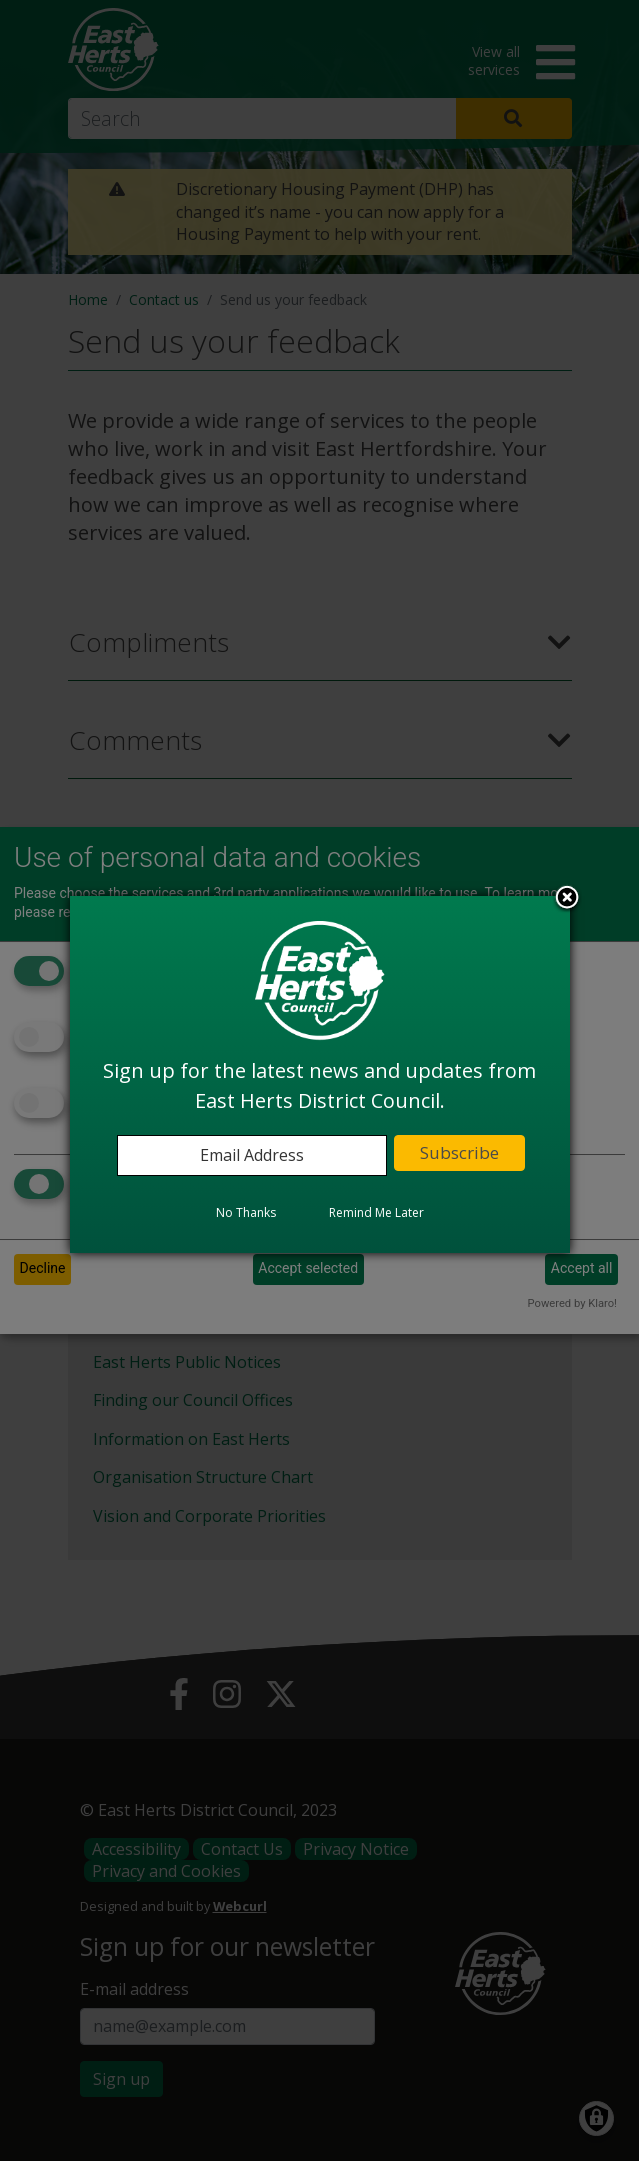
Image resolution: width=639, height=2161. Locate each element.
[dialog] (320, 1074)
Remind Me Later (376, 1212)
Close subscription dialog (567, 899)
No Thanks (246, 1212)
